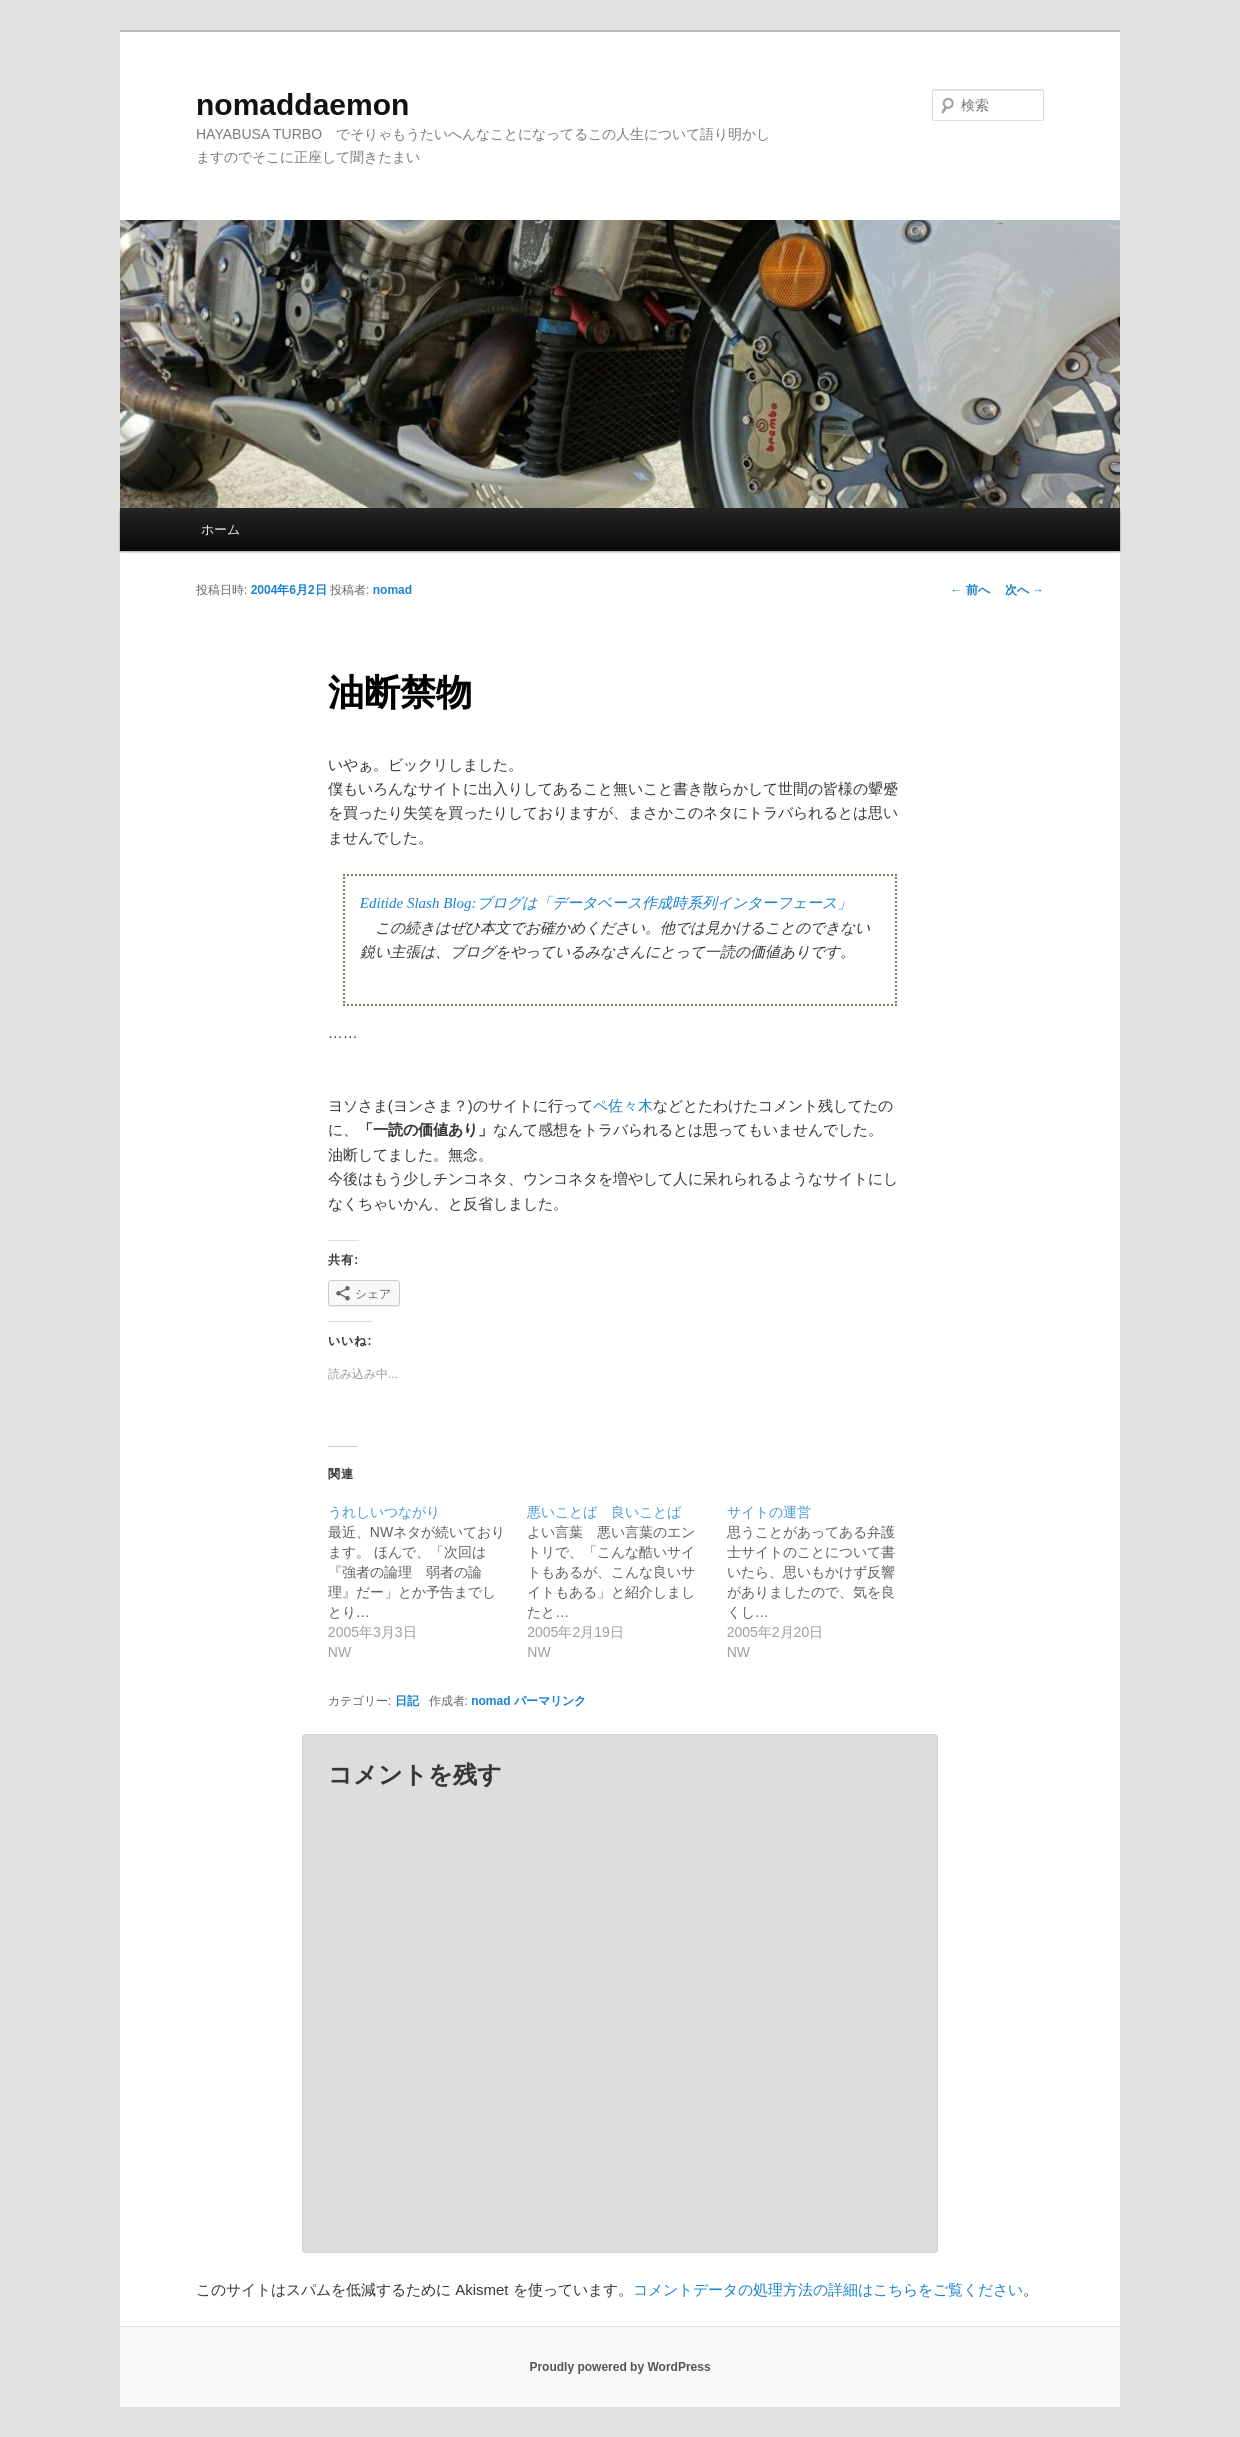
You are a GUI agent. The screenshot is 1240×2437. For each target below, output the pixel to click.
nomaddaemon (302, 104)
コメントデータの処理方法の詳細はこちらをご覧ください (828, 2289)
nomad (392, 590)
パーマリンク (550, 1701)
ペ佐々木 (623, 1105)
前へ (969, 590)
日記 (407, 1701)
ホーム (220, 529)
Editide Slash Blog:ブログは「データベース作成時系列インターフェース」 (606, 903)
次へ (1024, 590)
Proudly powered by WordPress (619, 2367)
